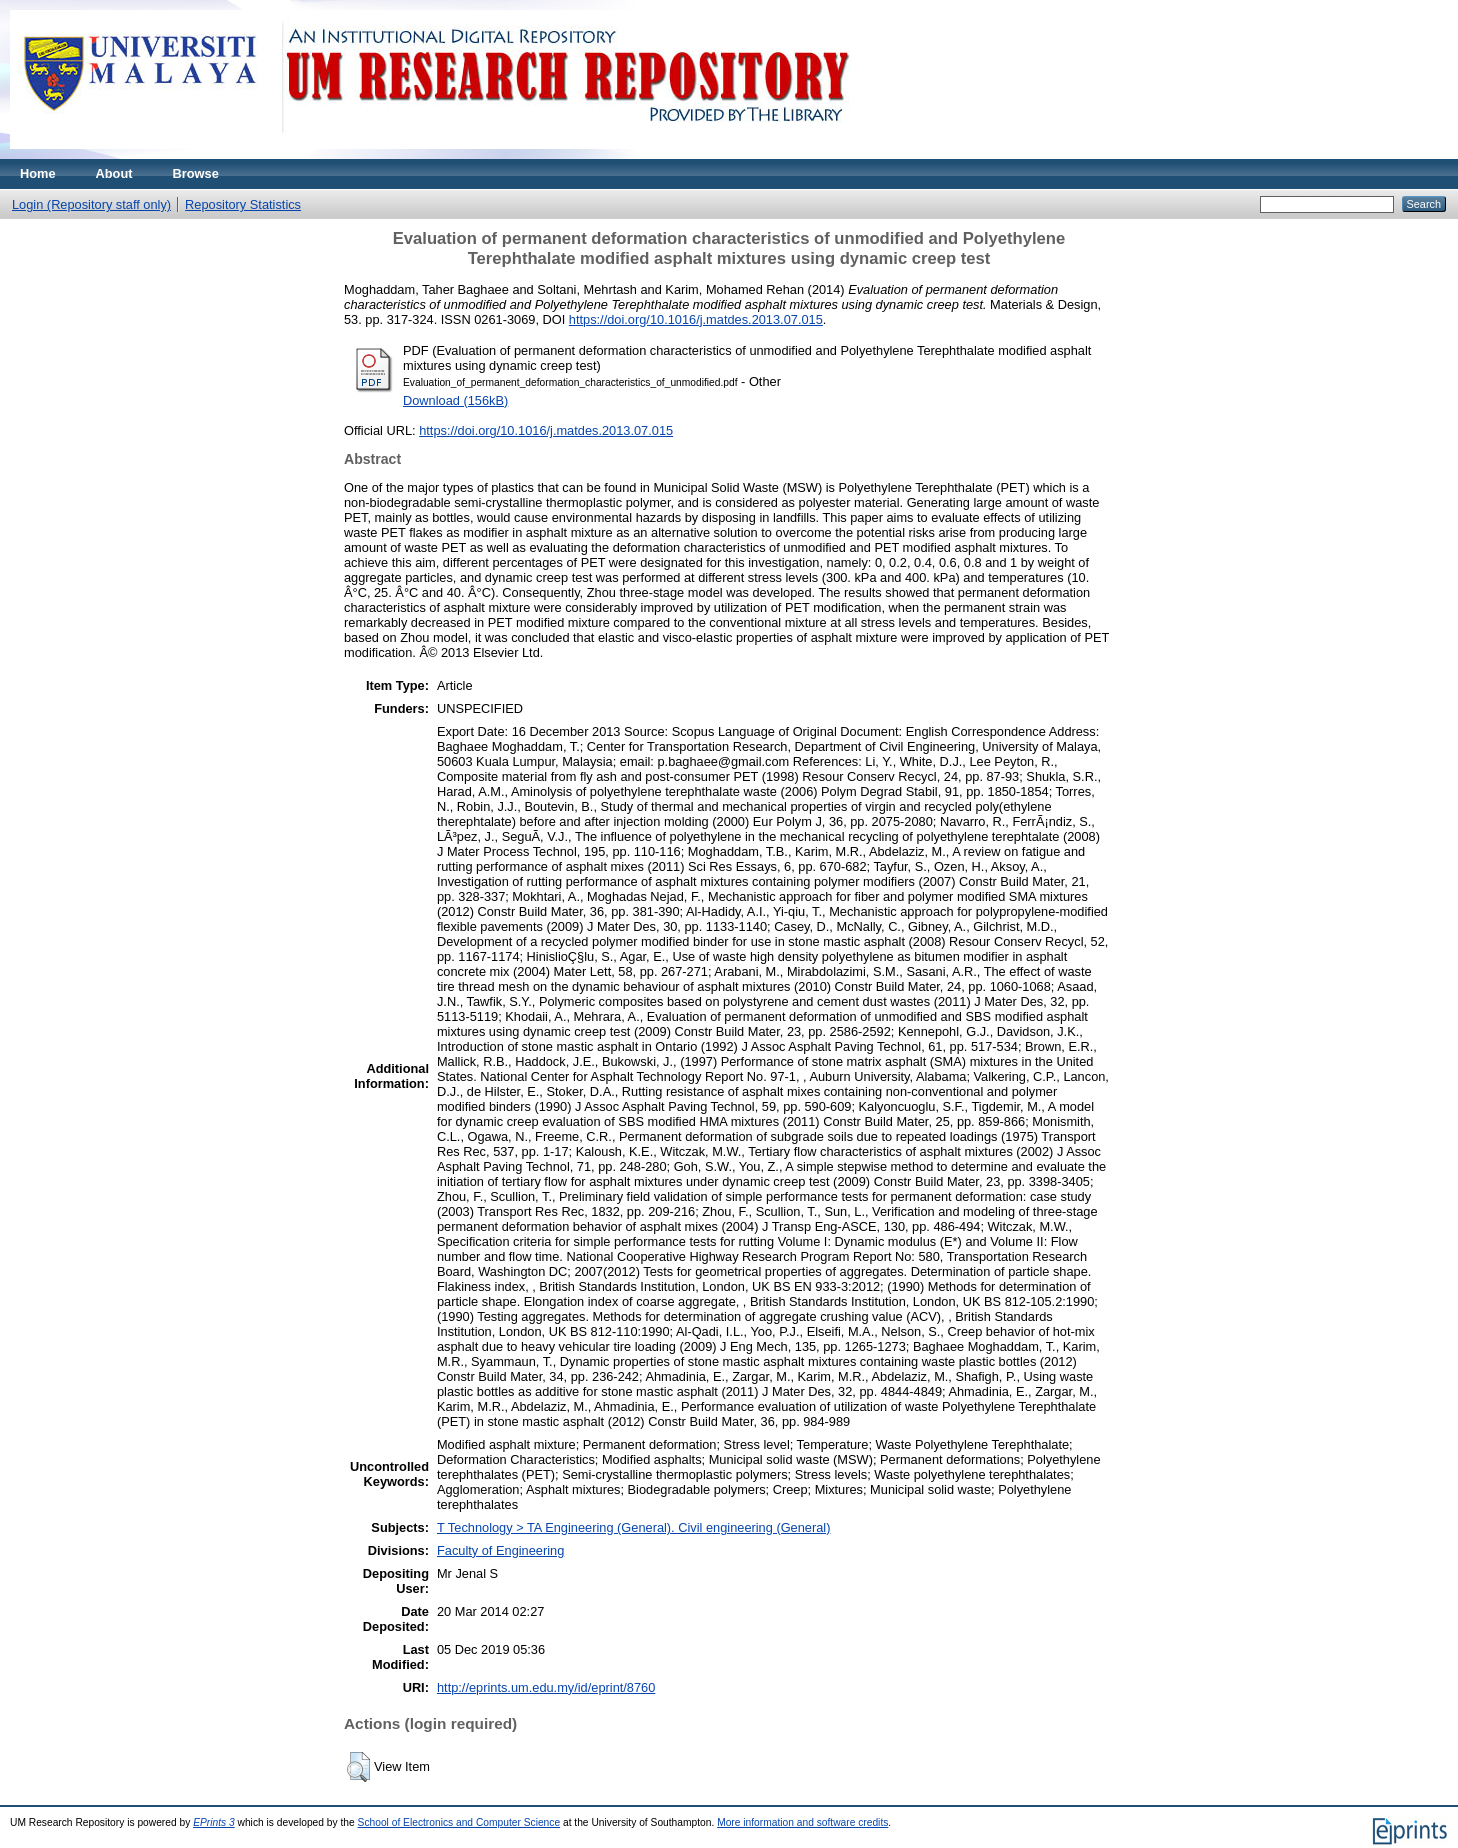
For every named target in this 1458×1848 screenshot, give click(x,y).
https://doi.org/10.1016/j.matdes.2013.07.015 (696, 319)
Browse (196, 173)
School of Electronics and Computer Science (459, 1822)
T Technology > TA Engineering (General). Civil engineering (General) (634, 1527)
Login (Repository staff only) (91, 204)
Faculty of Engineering (500, 1550)
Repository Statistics (243, 204)
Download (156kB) (455, 400)
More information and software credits (802, 1822)
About (114, 173)
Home (38, 173)
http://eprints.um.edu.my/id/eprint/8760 (546, 1687)
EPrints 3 (214, 1822)
